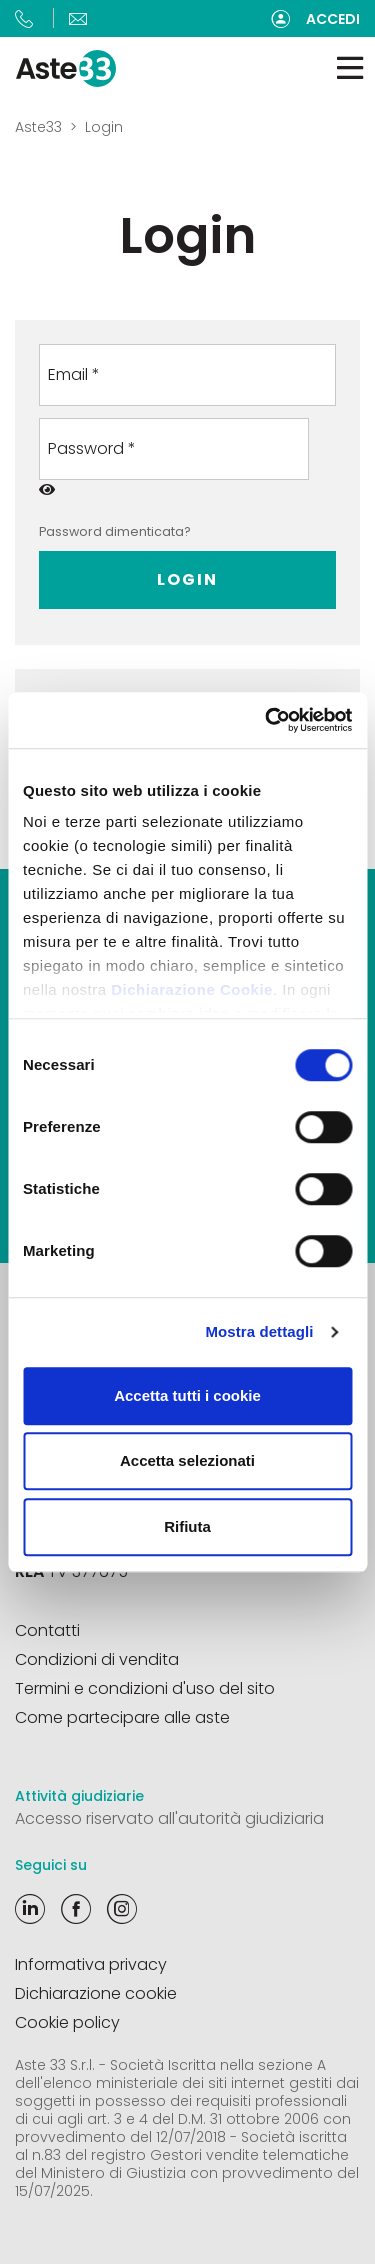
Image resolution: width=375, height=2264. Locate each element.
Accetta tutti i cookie (187, 1395)
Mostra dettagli (259, 1331)
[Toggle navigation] (350, 68)
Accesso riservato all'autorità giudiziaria (169, 1818)
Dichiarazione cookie (96, 1993)
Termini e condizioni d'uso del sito (145, 1688)
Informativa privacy (91, 1964)
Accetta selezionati (187, 1460)
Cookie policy (67, 2022)
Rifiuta (187, 1526)
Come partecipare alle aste (122, 1717)
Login (187, 579)
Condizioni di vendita (97, 1659)
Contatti (47, 1630)
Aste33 (38, 127)
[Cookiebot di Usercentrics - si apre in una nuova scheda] (267, 720)
